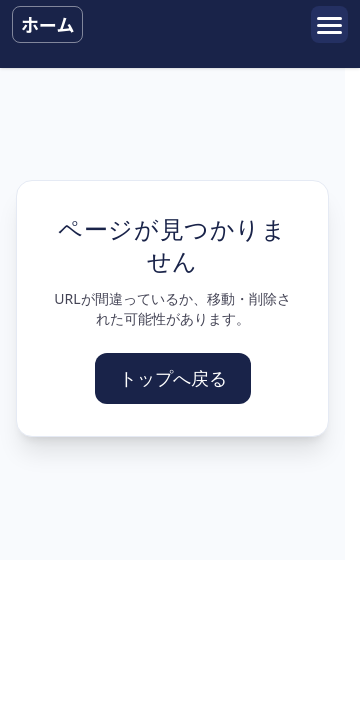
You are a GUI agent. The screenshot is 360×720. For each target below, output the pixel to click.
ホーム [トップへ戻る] (47, 24)
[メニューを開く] (329, 24)
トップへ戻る (173, 378)
